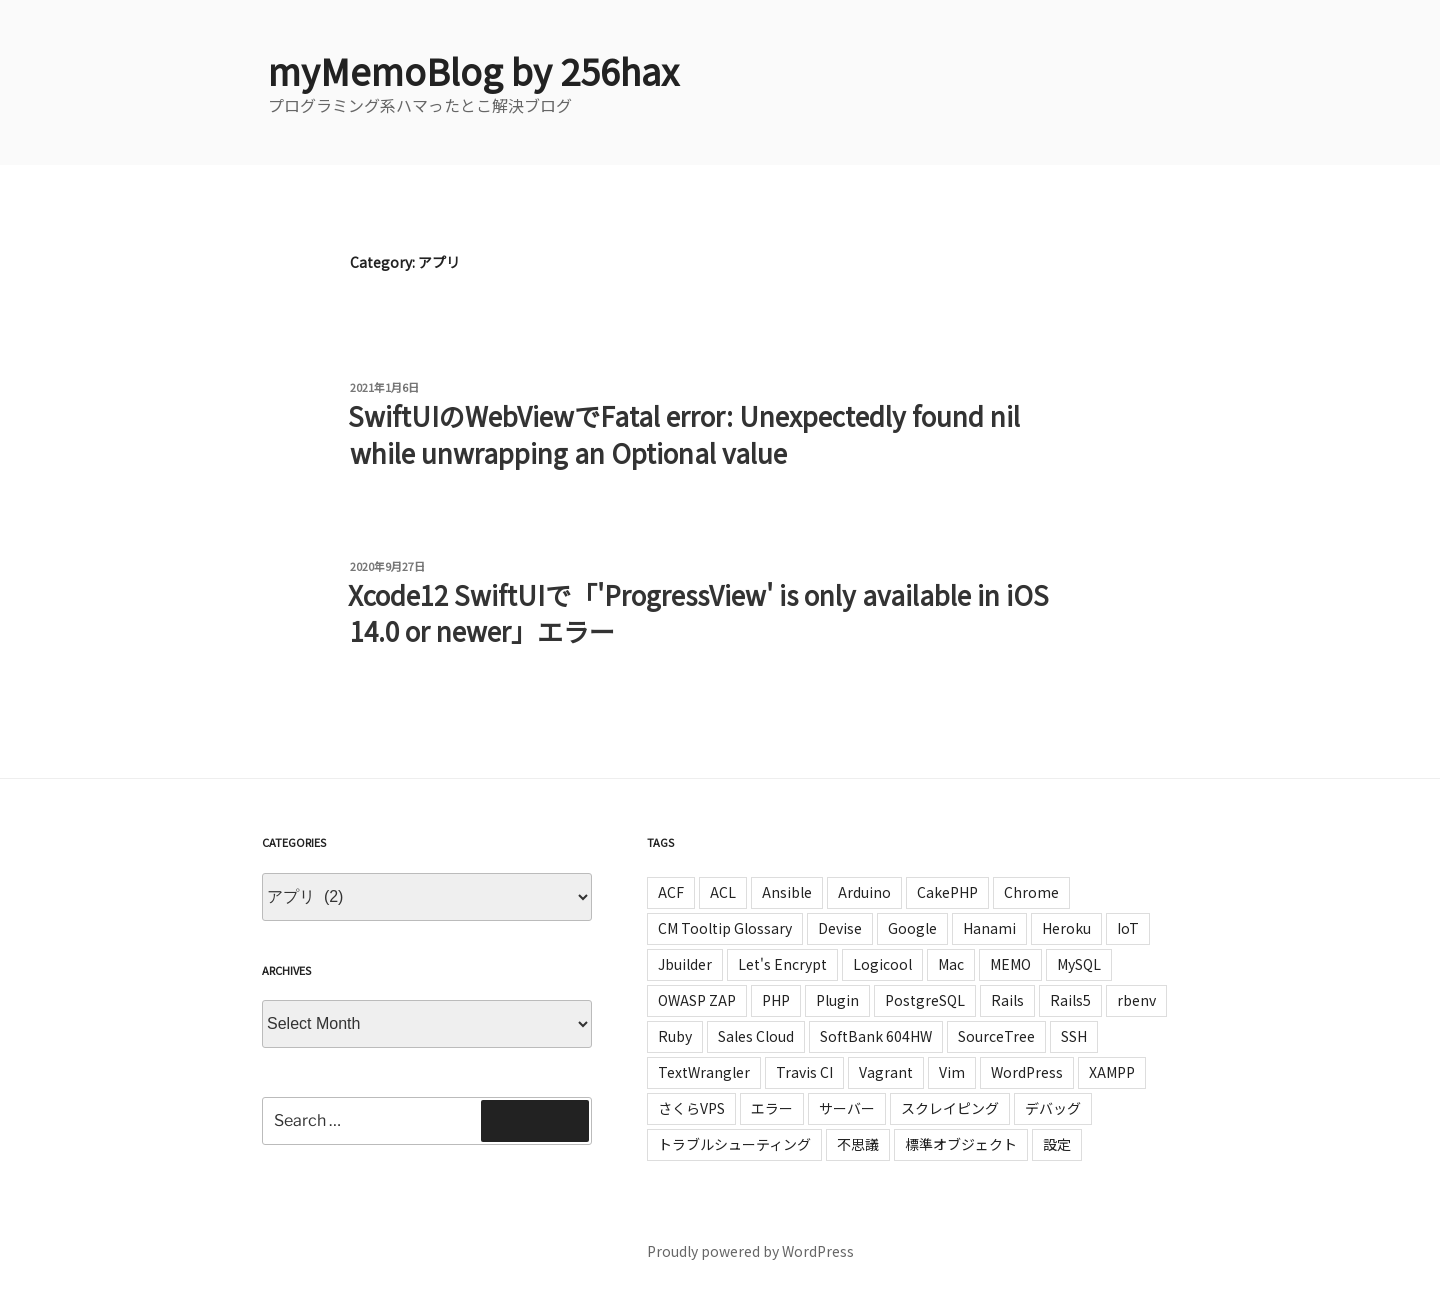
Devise (840, 928)
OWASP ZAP (697, 1000)
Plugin (837, 1000)
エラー (772, 1108)
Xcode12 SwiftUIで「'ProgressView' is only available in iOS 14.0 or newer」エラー (698, 612)
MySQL (1079, 964)
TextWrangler (704, 1072)
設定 (1057, 1144)
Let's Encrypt (782, 964)
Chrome (1031, 892)
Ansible (787, 892)
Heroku (1066, 928)
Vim (952, 1072)
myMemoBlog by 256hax (473, 70)
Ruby (675, 1036)
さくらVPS (691, 1108)
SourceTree (996, 1036)
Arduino (864, 892)
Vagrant (886, 1072)
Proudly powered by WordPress (750, 1251)
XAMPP (1112, 1072)
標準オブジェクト (961, 1144)
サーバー (847, 1108)
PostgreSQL (925, 1000)
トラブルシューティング (734, 1144)
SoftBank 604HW (876, 1036)
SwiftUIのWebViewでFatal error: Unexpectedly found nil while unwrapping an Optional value (684, 433)
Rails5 (1070, 1000)
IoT (1128, 928)
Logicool (882, 964)
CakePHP (947, 892)
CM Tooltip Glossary (725, 928)
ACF (671, 892)
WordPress (1027, 1072)
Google (912, 928)
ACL (723, 892)
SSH (1074, 1036)
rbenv (1136, 1000)
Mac (951, 964)
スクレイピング (950, 1108)
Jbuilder (685, 964)
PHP (776, 1000)
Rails (1007, 1000)
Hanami (989, 928)
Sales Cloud (756, 1036)
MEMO (1010, 964)
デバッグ (1053, 1108)
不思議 (858, 1144)
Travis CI (804, 1072)
